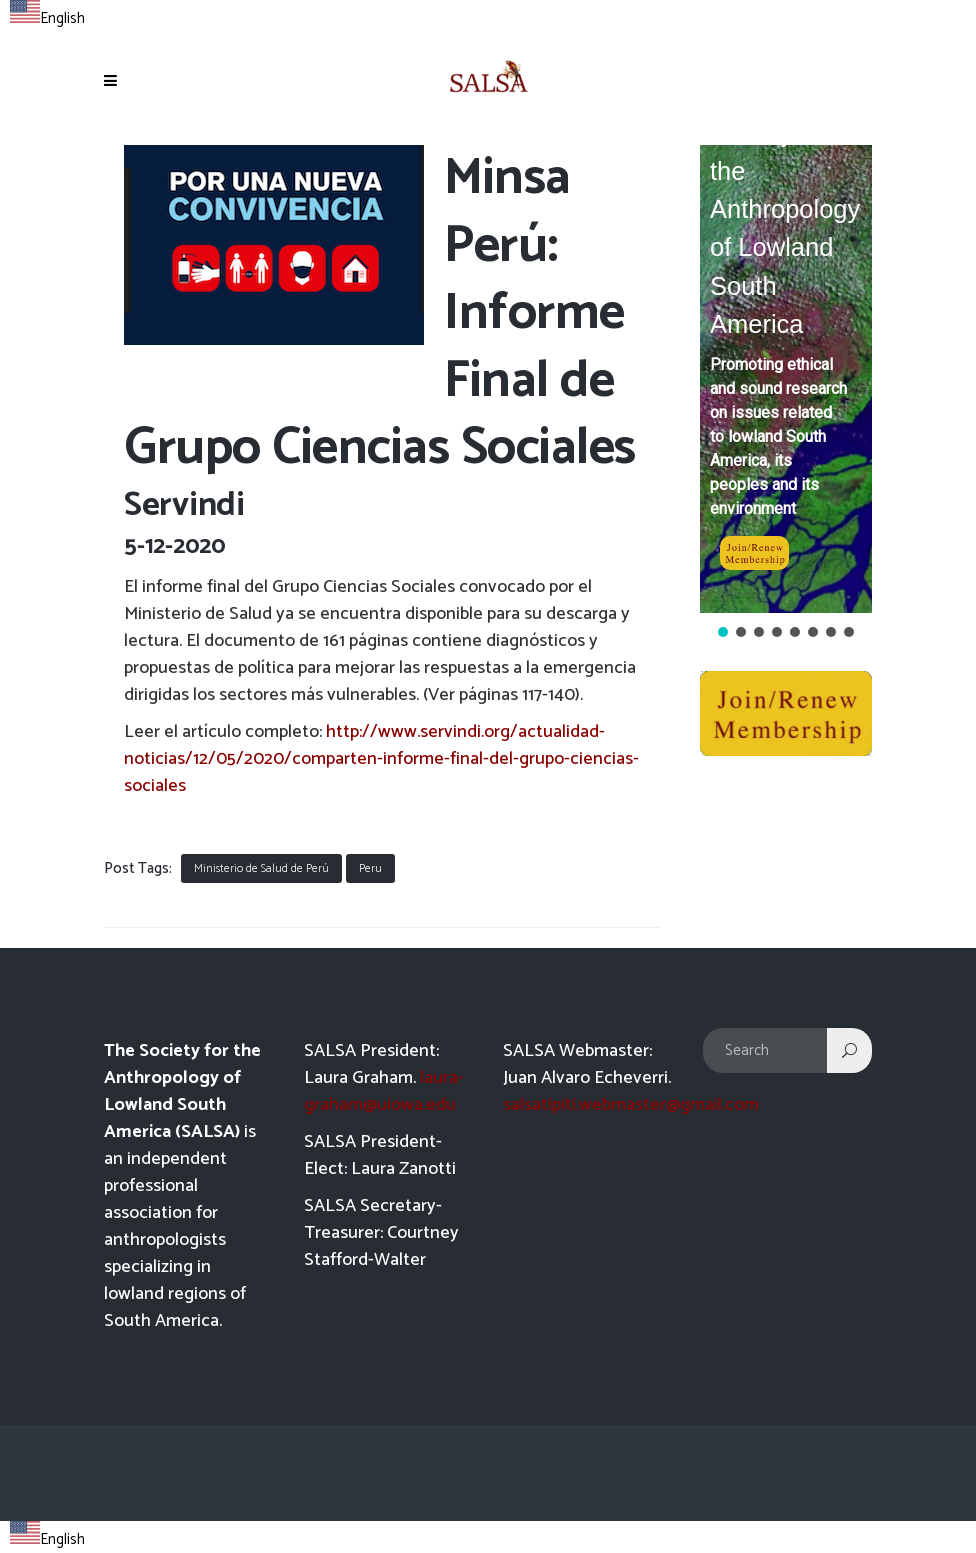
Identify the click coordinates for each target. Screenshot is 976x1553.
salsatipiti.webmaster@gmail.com (631, 1105)
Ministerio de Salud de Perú (261, 868)
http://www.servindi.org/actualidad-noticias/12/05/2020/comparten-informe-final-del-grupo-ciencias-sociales (381, 759)
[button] (786, 379)
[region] (786, 393)
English (47, 18)
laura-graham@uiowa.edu (384, 1091)
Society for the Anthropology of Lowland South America (785, 228)
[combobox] (47, 16)
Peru (370, 868)
